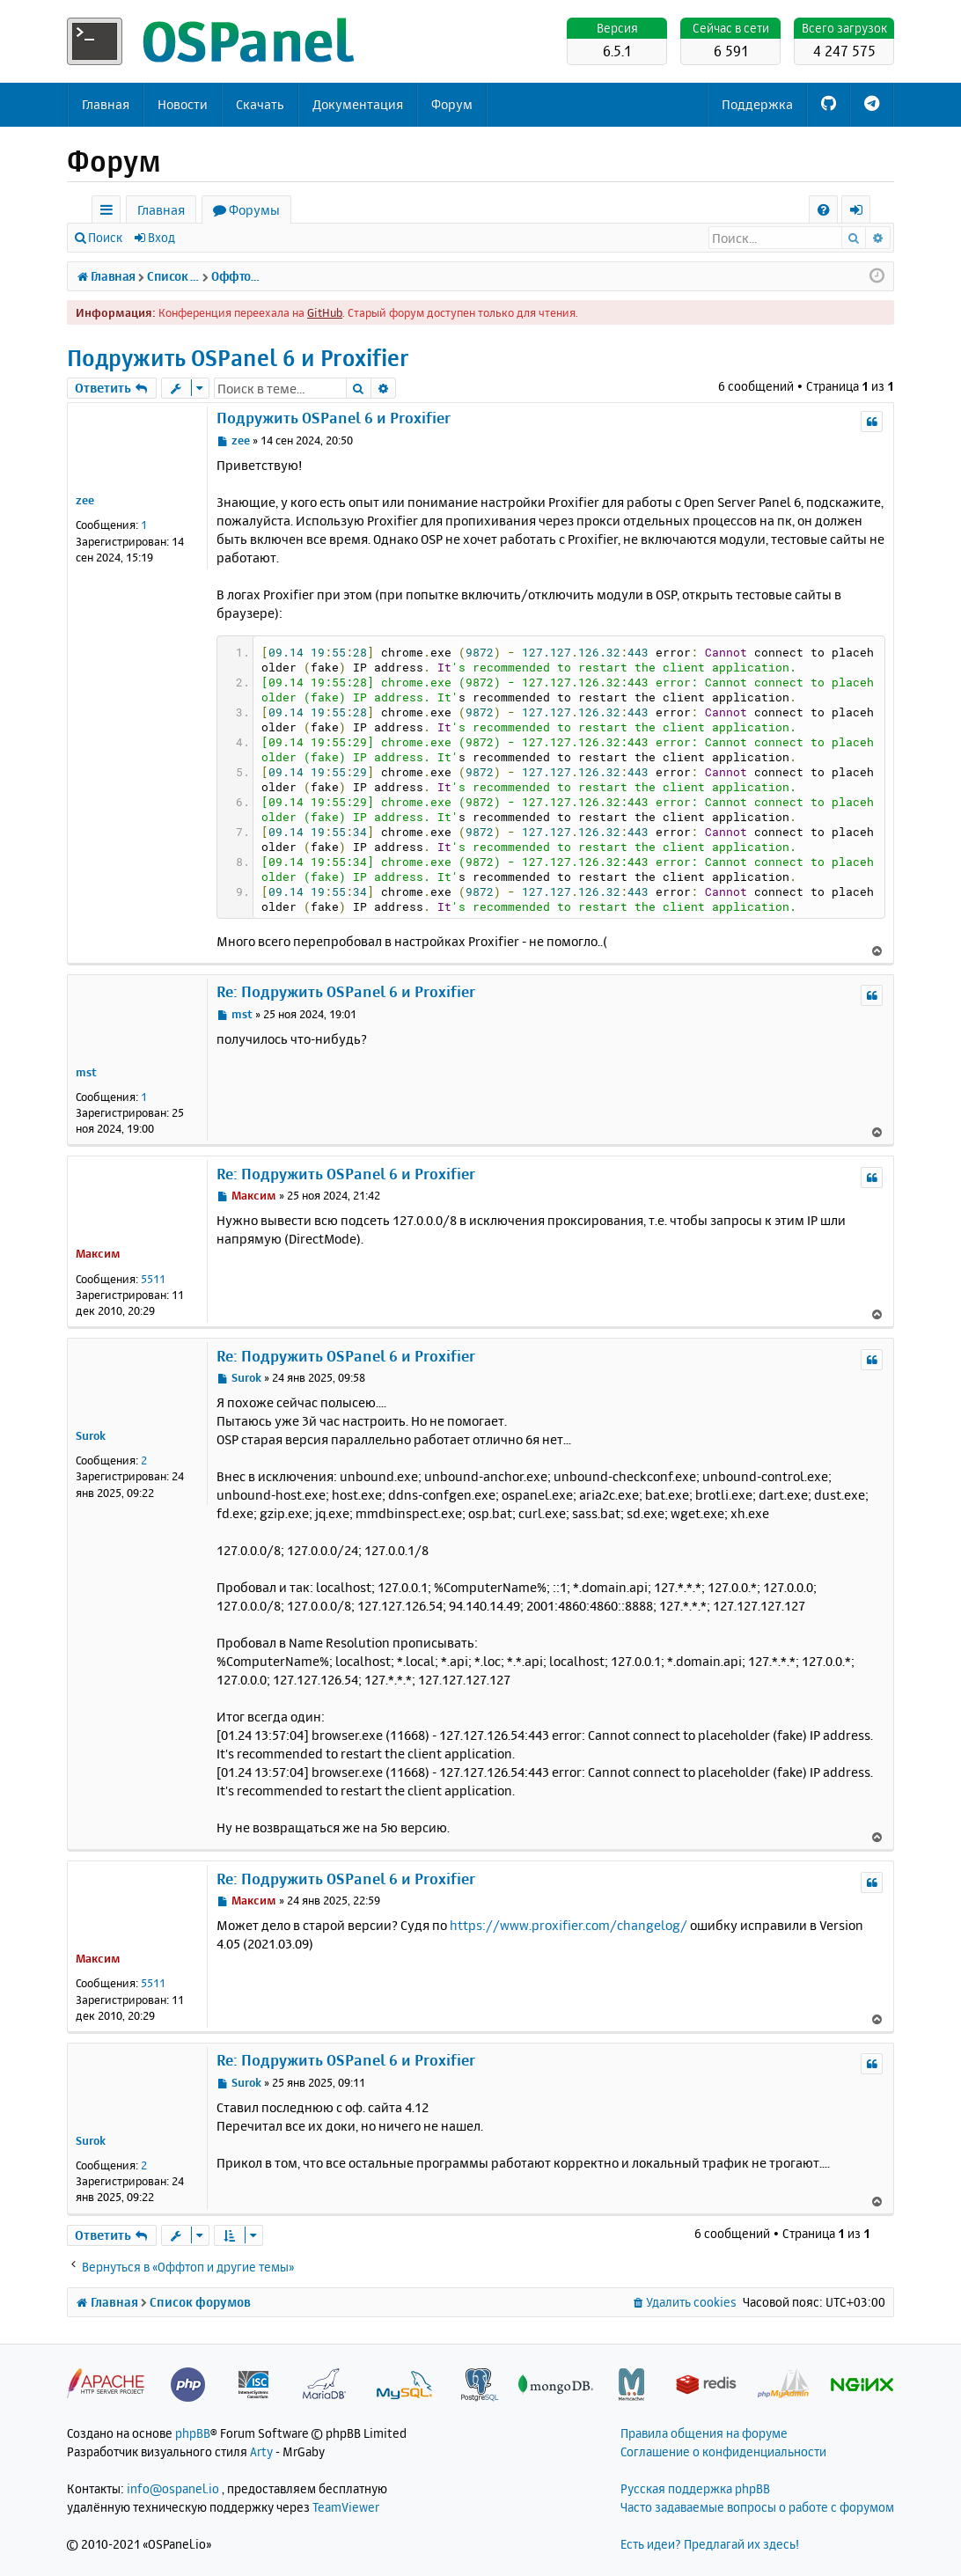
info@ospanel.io (173, 2488)
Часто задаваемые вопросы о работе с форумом (757, 2506)
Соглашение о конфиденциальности (723, 2451)
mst (86, 1072)
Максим (98, 1253)
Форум (452, 104)
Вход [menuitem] (862, 213)
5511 (153, 1279)
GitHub (324, 312)
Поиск (105, 237)
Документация (357, 104)
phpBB (192, 2433)
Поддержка (757, 104)
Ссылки (109, 213)
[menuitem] (823, 210)
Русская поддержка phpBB (695, 2488)
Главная (105, 104)
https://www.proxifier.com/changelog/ (568, 1925)
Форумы (254, 210)
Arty (261, 2451)
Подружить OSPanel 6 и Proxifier (238, 357)
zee (85, 500)
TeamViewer (345, 2506)
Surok (91, 1435)
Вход (161, 237)
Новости (183, 104)
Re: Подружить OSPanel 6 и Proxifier (345, 991)
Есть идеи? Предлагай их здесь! (709, 2543)
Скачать (260, 104)
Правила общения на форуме (704, 2433)
